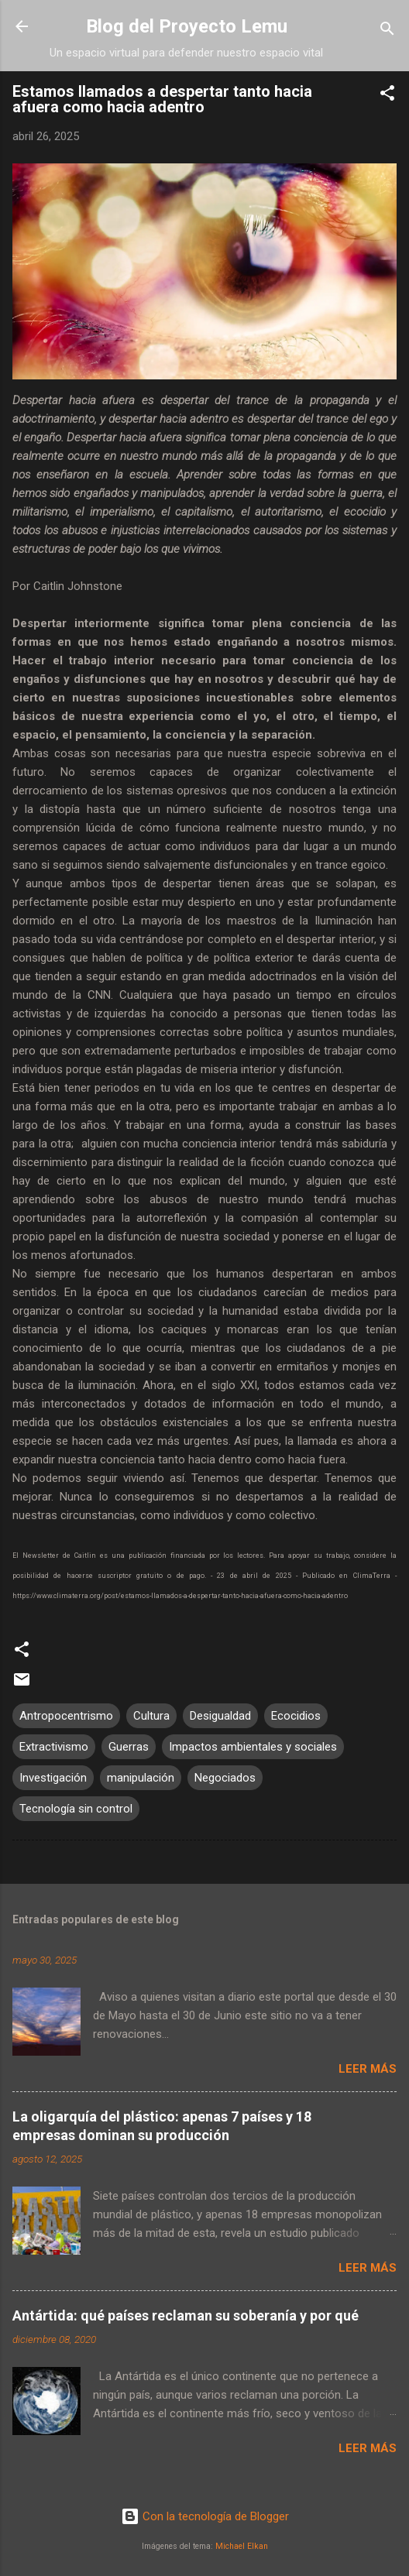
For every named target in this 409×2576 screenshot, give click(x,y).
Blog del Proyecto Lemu (186, 26)
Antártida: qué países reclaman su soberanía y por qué (185, 2315)
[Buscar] (387, 31)
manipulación (140, 1778)
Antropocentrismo (66, 1716)
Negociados (225, 1778)
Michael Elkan (241, 2546)
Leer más (368, 2069)
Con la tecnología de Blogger (205, 2516)
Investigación (53, 1778)
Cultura (151, 1716)
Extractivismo (53, 1747)
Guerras (128, 1747)
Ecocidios (296, 1716)
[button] (387, 96)
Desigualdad (220, 1716)
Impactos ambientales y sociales (253, 1747)
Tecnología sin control (75, 1809)
